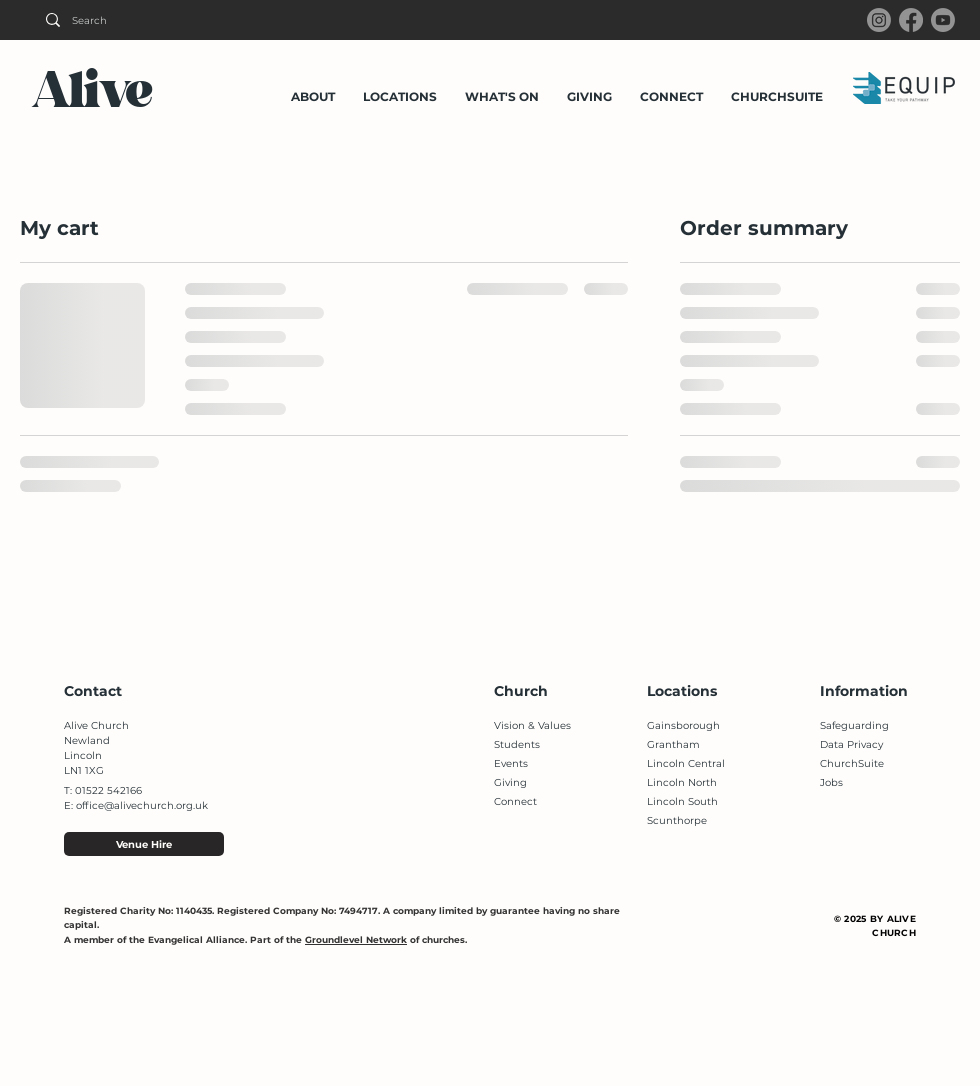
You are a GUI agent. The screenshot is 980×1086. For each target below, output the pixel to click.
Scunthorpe (677, 820)
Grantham (673, 744)
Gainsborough (683, 725)
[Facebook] (911, 20)
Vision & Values (532, 725)
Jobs (831, 782)
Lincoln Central (686, 763)
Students (517, 744)
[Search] (159, 20)
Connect (515, 801)
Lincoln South (682, 801)
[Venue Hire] (144, 844)
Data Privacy (851, 744)
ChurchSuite (852, 763)
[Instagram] (879, 20)
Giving (510, 782)
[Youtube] (943, 20)
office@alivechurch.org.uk (142, 805)
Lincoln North (682, 782)
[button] (313, 88)
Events (511, 763)
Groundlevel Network (356, 939)
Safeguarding (854, 725)
